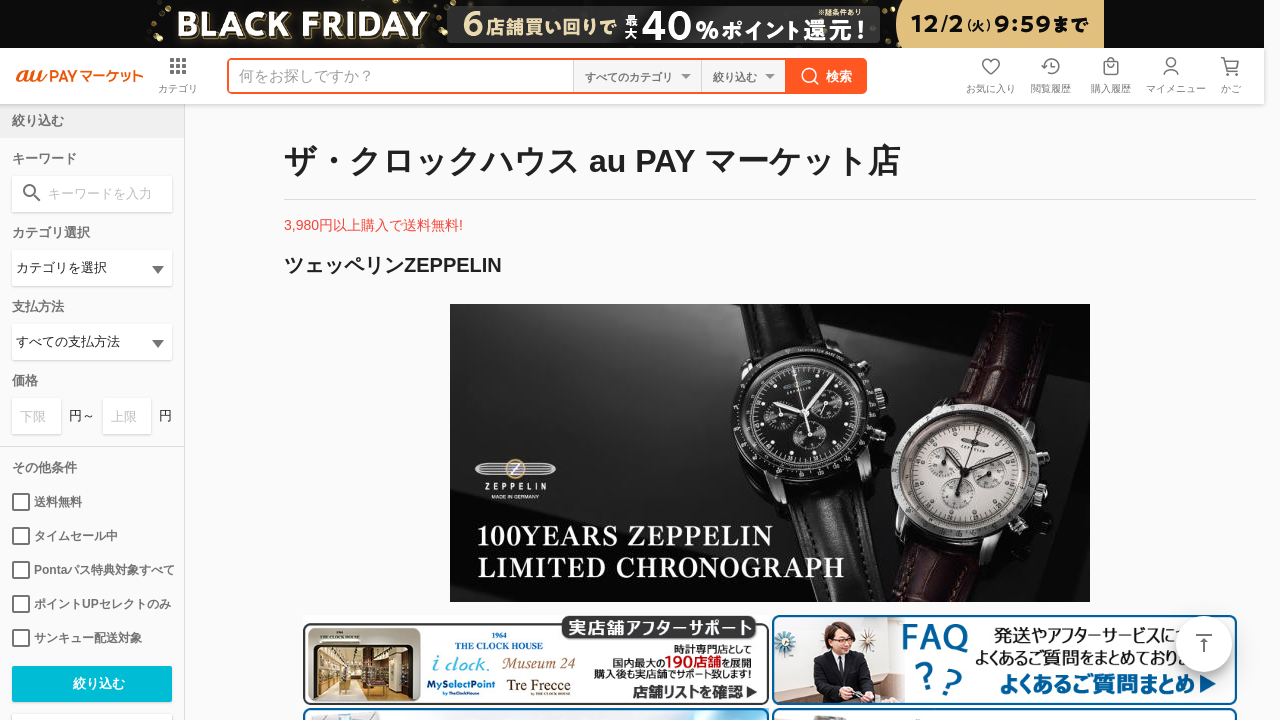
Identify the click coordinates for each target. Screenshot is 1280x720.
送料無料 (47, 502)
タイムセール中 (65, 536)
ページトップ (1204, 644)
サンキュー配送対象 (77, 638)
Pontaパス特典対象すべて (92, 570)
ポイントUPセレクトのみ (91, 604)
